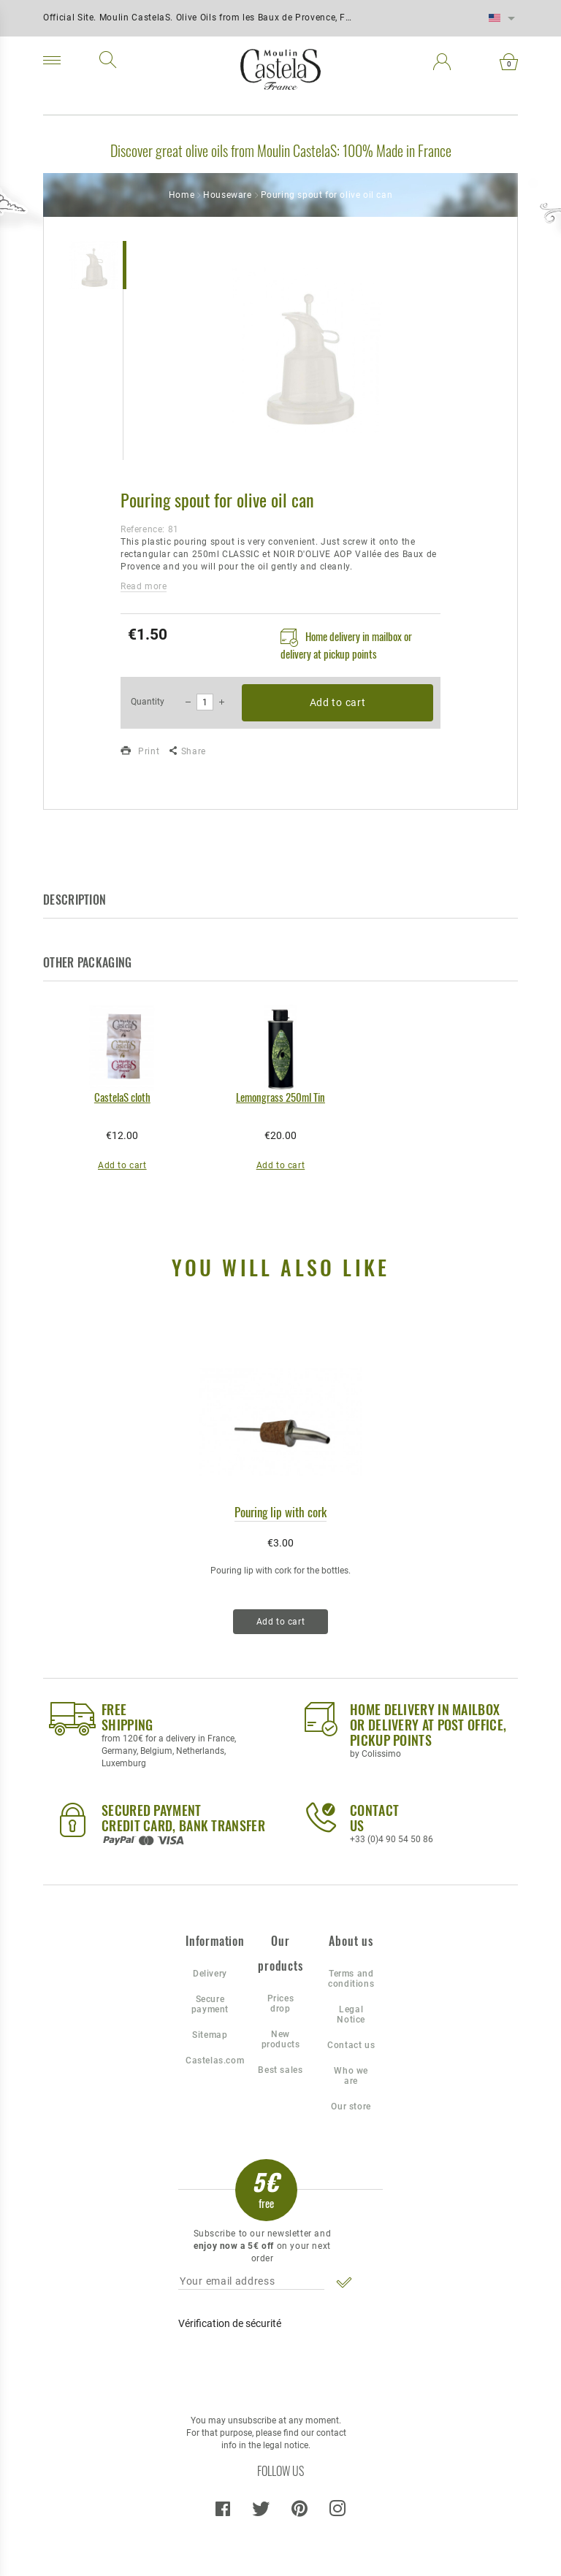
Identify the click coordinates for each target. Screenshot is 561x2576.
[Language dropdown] (502, 18)
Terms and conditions (351, 1979)
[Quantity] (204, 702)
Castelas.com (210, 2060)
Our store (350, 2106)
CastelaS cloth (122, 1097)
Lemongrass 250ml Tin (280, 1097)
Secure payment (210, 2004)
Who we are (351, 2076)
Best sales (280, 2070)
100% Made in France (397, 150)
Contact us (351, 2045)
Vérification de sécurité (229, 2323)
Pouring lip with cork (280, 1512)
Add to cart (338, 702)
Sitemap (209, 2035)
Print (140, 751)
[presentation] (276, 2365)
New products (281, 2039)
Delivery (210, 1974)
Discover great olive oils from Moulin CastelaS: (225, 150)
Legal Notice (351, 2014)
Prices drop (280, 2003)
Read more (144, 586)
